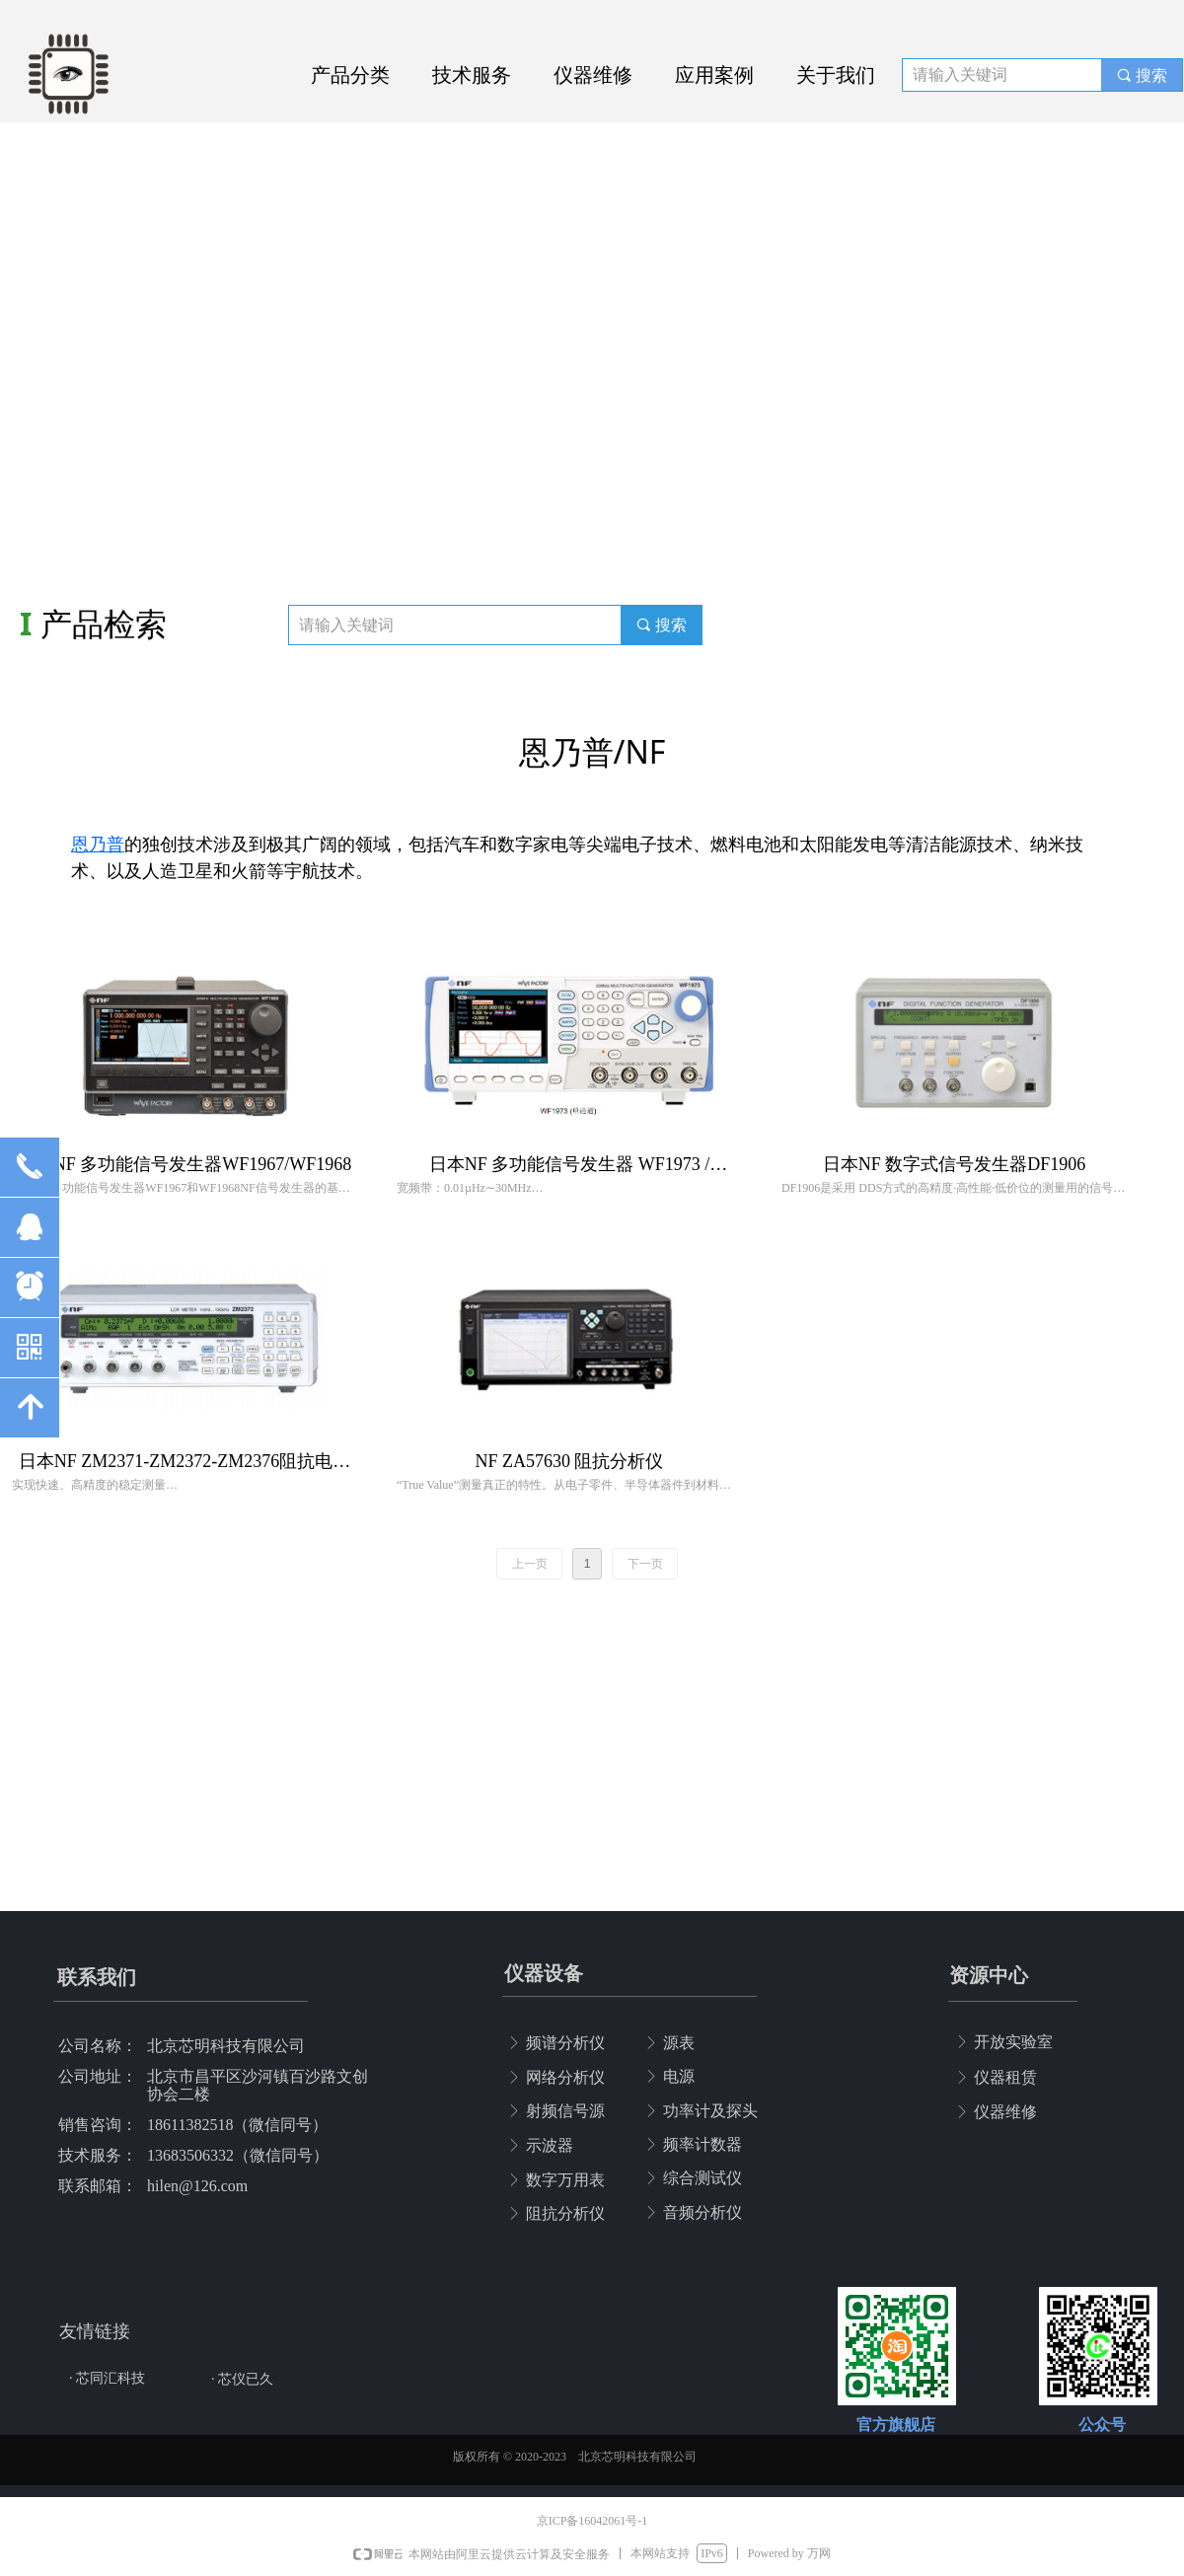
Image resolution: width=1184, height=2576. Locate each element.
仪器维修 (593, 75)
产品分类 (350, 75)
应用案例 (714, 75)
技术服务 (471, 75)
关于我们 (835, 75)
